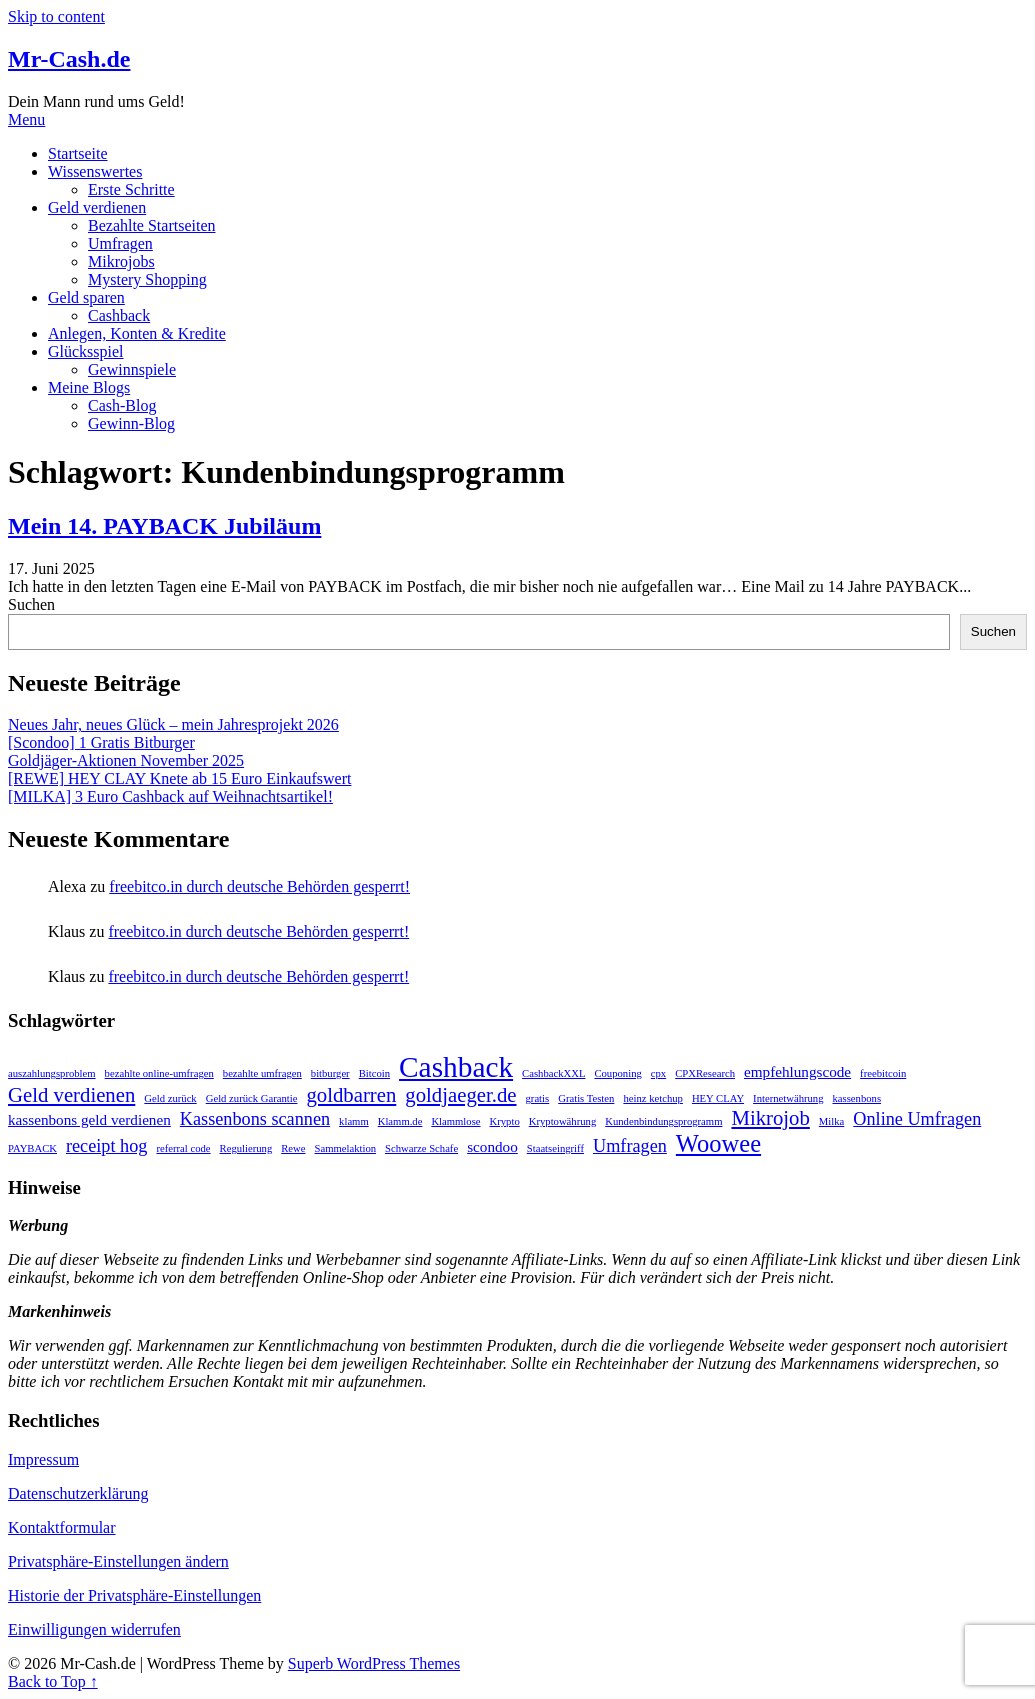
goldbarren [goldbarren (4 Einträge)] (351, 1095)
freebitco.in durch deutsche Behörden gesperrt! (259, 886)
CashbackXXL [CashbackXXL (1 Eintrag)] (553, 1073)
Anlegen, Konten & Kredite (137, 333)
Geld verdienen (97, 207)
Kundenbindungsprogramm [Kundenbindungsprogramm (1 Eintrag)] (663, 1121)
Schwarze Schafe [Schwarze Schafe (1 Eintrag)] (421, 1148)
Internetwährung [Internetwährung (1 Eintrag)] (788, 1098)
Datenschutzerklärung (78, 1493)
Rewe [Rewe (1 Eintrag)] (293, 1148)
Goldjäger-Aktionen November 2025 (126, 760)
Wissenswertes (95, 171)
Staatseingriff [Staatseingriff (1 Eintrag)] (555, 1148)
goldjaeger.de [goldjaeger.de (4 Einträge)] (460, 1095)
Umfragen (120, 243)
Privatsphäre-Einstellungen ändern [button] (118, 1561)
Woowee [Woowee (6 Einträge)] (718, 1143)
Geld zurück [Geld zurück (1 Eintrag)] (170, 1098)
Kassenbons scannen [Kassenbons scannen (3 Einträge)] (255, 1119)
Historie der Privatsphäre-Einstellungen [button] (134, 1595)
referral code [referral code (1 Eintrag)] (183, 1148)
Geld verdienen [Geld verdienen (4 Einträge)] (71, 1095)
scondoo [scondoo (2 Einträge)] (492, 1146)
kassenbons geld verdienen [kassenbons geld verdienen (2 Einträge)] (89, 1119)
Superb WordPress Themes (374, 1663)
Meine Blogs (89, 387)
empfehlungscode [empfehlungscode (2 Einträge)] (797, 1071)
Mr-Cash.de (69, 59)
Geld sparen (86, 297)
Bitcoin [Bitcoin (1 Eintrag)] (374, 1073)
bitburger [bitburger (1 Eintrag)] (330, 1073)
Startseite (78, 153)
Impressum (43, 1459)
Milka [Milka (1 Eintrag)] (831, 1121)
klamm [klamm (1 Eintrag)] (354, 1121)
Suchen (31, 604)
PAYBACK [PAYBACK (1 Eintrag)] (32, 1148)
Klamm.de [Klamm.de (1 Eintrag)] (400, 1121)
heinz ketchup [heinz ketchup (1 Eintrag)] (652, 1098)
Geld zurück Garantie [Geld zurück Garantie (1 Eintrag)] (252, 1098)
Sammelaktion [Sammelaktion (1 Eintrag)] (346, 1148)
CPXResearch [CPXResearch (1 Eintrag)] (705, 1073)
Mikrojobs (121, 261)
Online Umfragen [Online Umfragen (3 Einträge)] (917, 1119)
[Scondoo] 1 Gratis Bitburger (101, 742)
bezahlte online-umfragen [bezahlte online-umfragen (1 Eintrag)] (159, 1073)
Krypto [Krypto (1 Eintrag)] (505, 1121)
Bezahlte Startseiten (152, 225)
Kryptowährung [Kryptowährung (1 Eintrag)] (562, 1121)
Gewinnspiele (132, 369)
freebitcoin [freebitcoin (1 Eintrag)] (883, 1073)
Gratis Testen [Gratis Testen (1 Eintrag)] (586, 1098)
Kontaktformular (62, 1527)
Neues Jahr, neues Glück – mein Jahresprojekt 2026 (173, 724)
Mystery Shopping (147, 279)
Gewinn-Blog (131, 423)
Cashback (119, 315)
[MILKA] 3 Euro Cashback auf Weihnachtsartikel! (170, 796)
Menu (26, 119)
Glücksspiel (86, 351)
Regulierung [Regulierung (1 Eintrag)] (246, 1148)
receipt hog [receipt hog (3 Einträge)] (106, 1146)
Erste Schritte (131, 189)
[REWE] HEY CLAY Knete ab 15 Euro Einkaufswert (179, 778)
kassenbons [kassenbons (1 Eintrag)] (857, 1098)
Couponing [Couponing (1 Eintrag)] (617, 1073)
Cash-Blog (122, 405)
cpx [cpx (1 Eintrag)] (658, 1073)
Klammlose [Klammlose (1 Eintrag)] (455, 1121)
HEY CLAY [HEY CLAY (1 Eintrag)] (718, 1098)
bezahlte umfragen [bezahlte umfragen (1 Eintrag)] (262, 1073)
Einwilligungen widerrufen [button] (94, 1629)
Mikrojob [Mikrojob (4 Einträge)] (770, 1118)
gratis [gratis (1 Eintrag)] (538, 1098)
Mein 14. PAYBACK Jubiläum (164, 526)
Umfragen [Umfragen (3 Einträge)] (630, 1146)
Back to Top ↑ (53, 1681)
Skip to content (56, 16)
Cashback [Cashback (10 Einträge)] (456, 1067)
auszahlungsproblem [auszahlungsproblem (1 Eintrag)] (52, 1073)
